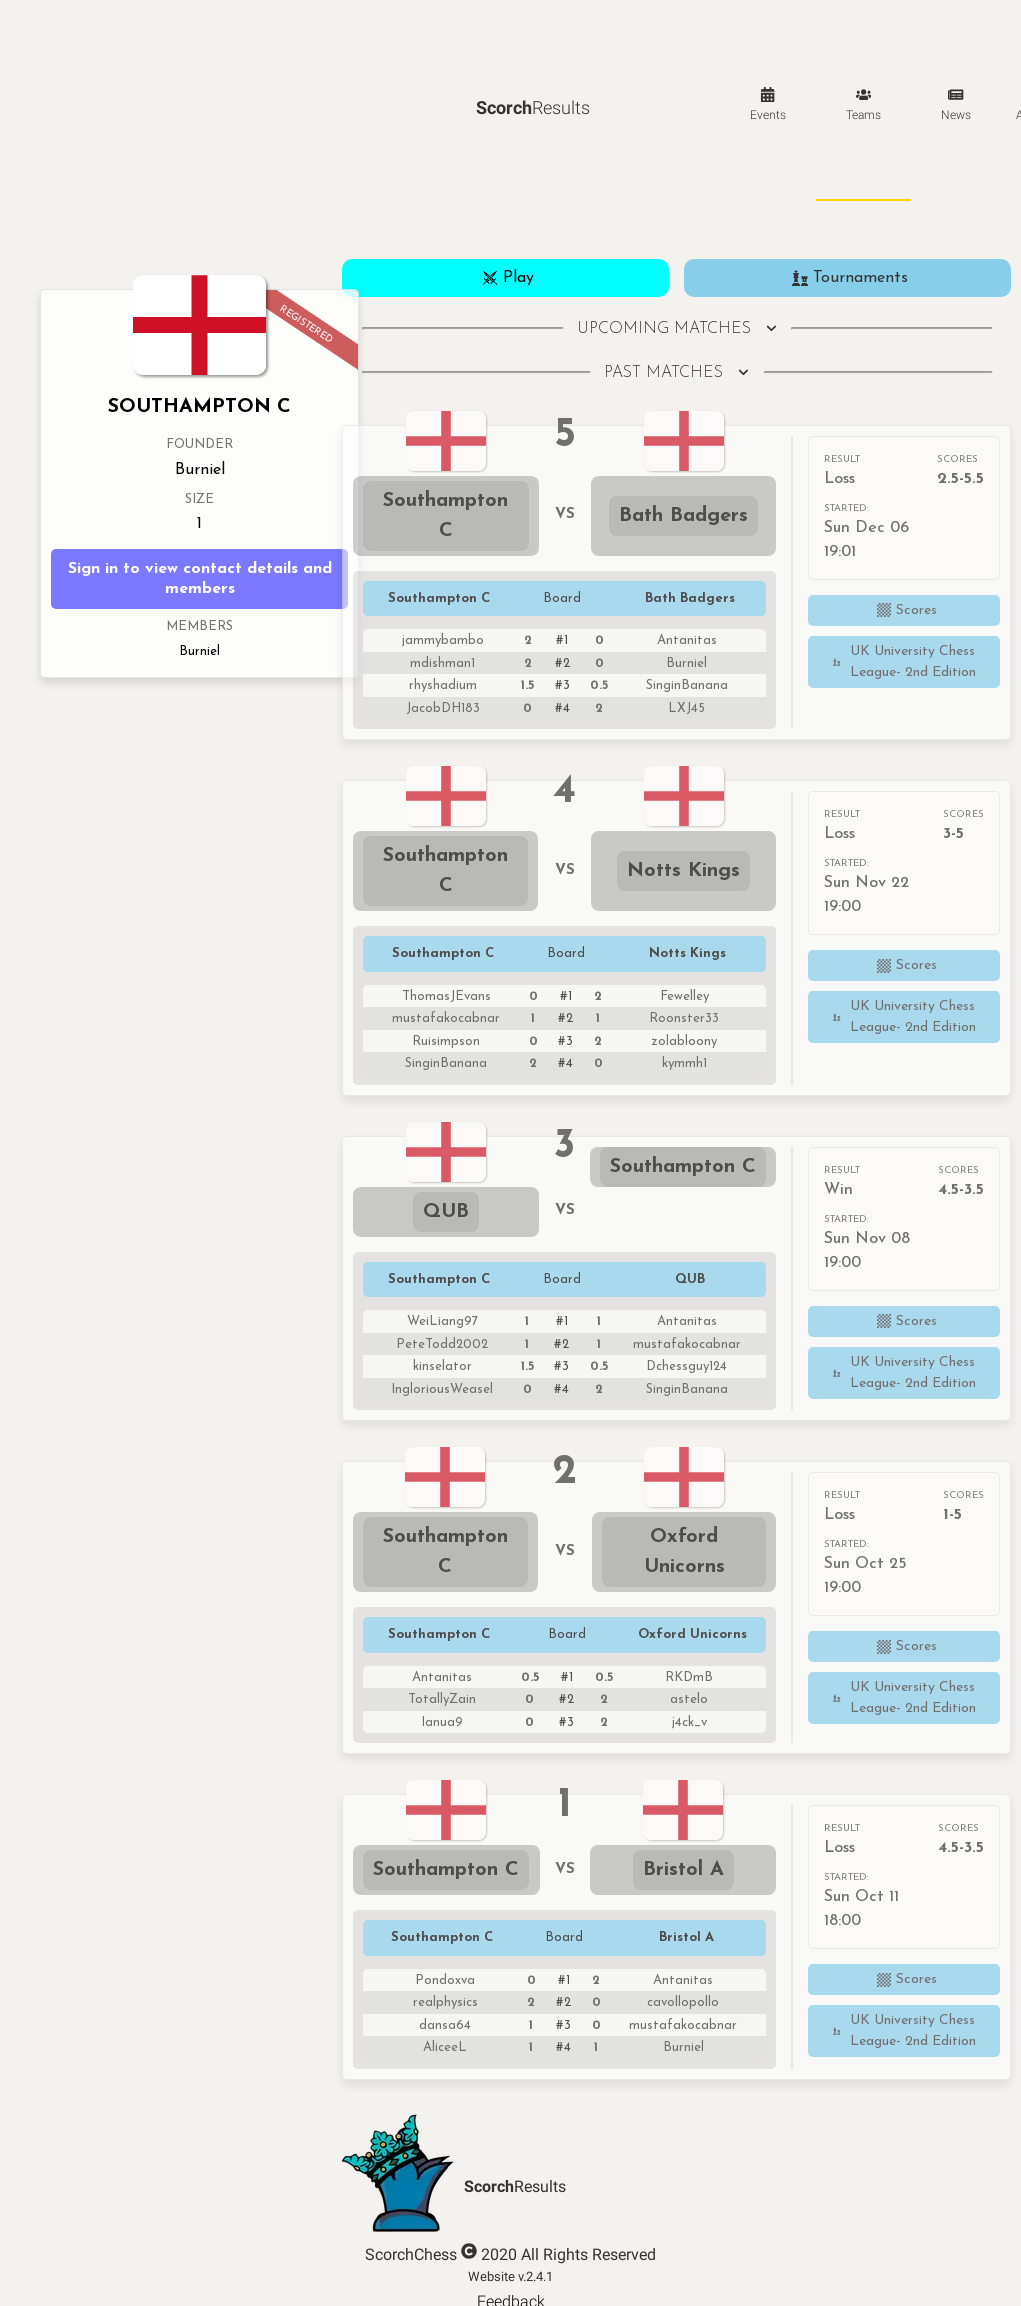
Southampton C (449, 516)
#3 (562, 685)
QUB (446, 1212)
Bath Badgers (683, 516)
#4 (562, 708)
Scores (904, 610)
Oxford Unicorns (685, 1552)
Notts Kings (683, 871)
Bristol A (683, 1870)
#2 (562, 663)
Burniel (200, 471)
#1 (562, 640)
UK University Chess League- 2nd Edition (901, 662)
